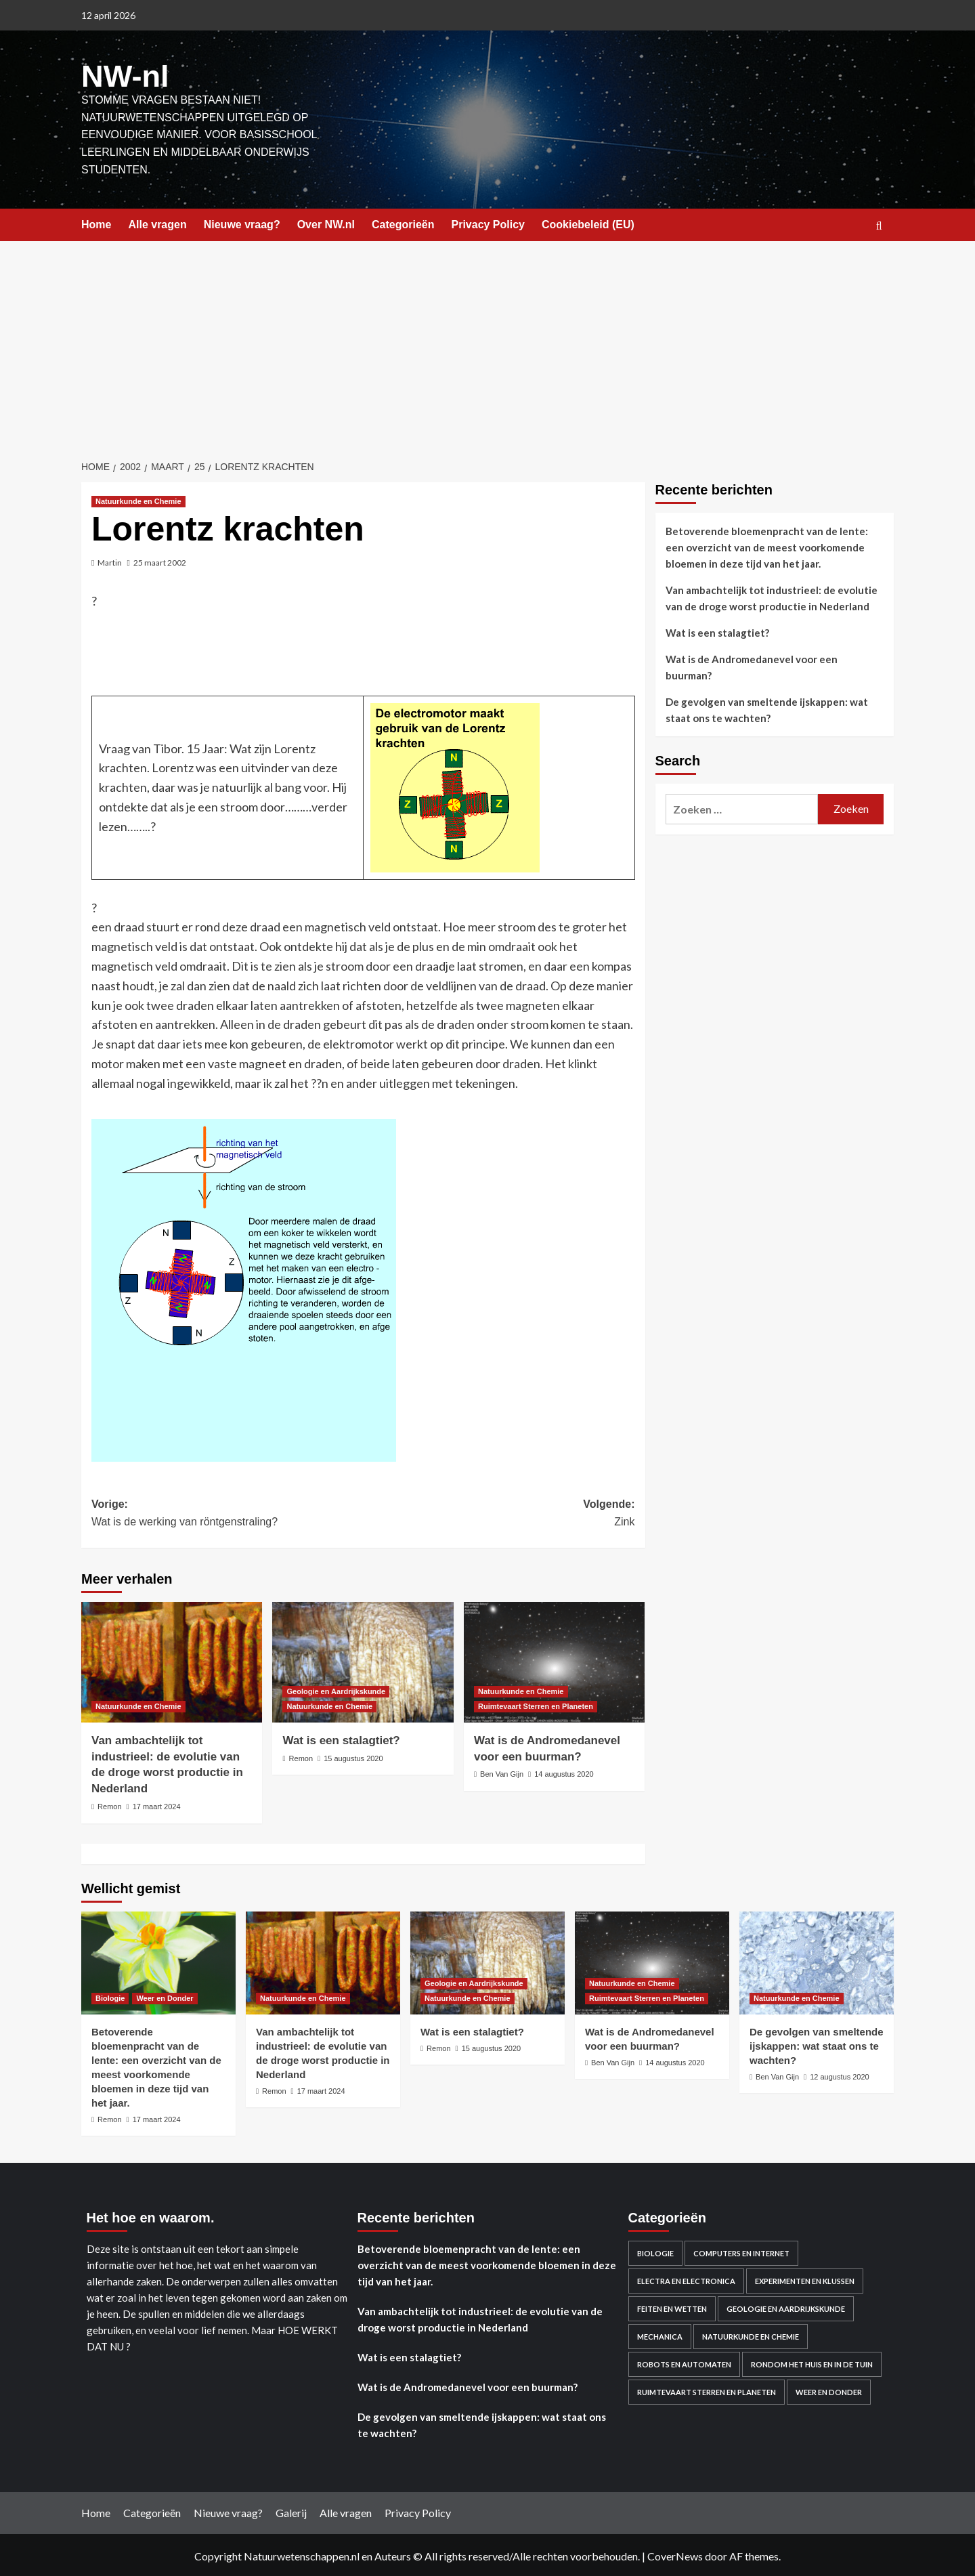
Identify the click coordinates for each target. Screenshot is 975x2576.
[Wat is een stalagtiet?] (362, 1659)
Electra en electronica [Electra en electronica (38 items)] (686, 2279)
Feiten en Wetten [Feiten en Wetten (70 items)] (672, 2306)
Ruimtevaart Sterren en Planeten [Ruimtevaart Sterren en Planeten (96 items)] (706, 2390)
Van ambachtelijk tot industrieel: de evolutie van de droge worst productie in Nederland (772, 596)
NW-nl (121, 75)
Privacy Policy (488, 222)
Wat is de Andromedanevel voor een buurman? (752, 665)
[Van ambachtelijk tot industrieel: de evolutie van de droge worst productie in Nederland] (171, 1659)
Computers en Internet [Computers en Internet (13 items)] (741, 2251)
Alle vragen (157, 222)
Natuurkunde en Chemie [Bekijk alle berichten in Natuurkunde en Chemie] (138, 499)
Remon (109, 1804)
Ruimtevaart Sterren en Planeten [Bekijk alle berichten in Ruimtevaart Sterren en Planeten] (535, 1704)
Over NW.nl (326, 222)
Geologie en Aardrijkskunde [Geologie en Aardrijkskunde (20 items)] (786, 2306)
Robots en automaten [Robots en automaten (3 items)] (684, 2362)
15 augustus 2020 (353, 1756)
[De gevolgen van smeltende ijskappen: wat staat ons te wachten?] (816, 1960)
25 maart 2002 (159, 560)
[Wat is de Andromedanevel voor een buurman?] (554, 1659)
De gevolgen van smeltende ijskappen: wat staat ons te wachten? (767, 708)
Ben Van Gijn (501, 1772)
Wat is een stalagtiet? (340, 1738)
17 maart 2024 (157, 1804)
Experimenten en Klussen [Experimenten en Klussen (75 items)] (804, 2279)
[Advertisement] (487, 341)
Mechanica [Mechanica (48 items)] (659, 2334)
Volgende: (498, 1512)
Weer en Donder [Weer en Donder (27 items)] (829, 2390)
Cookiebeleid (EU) (588, 222)
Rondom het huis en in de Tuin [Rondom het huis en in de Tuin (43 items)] (812, 2362)
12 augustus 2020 (839, 2074)
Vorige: (227, 1512)
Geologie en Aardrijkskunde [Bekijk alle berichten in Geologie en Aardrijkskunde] (335, 1689)
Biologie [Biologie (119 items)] (655, 2251)
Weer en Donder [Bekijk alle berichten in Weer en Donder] (164, 1995)
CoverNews (675, 2554)
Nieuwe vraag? (242, 222)
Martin (110, 560)
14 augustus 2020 (563, 1772)
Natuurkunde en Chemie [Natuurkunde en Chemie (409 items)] (750, 2334)
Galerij (291, 2510)
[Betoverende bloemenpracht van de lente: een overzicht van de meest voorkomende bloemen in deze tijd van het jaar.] (158, 1960)
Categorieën (403, 222)
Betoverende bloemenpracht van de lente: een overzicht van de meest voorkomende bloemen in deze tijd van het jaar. (767, 545)
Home (96, 222)
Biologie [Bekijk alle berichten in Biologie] (110, 1995)
